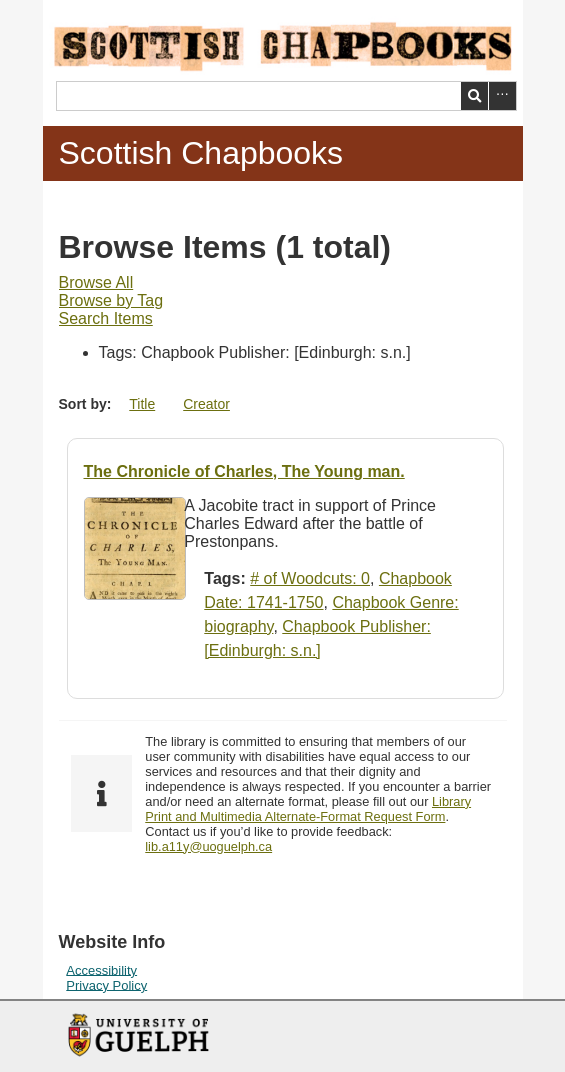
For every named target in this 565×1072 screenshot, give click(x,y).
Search (474, 96)
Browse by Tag (111, 300)
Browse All (96, 282)
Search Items (106, 318)
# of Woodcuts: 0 (310, 578)
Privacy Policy (106, 984)
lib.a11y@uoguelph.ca (208, 846)
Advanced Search (502, 96)
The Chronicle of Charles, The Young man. (244, 471)
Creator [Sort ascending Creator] (206, 404)
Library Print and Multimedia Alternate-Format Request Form (308, 809)
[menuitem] (96, 283)
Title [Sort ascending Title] (142, 404)
